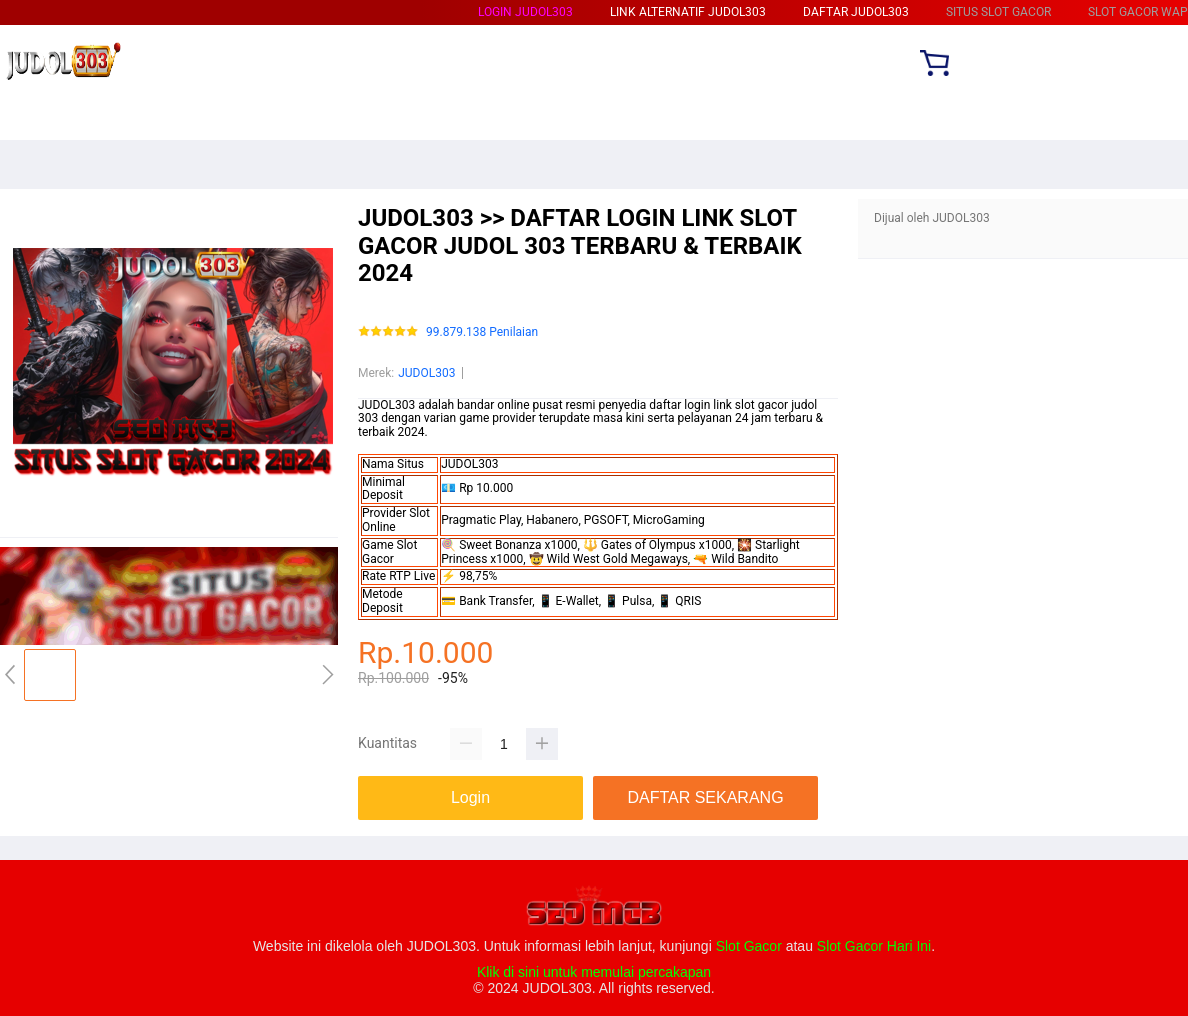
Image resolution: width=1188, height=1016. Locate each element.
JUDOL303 (426, 373)
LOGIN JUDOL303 (525, 12)
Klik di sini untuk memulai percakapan (594, 972)
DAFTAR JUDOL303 (856, 12)
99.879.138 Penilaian (482, 332)
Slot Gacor (749, 946)
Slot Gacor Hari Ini (874, 946)
